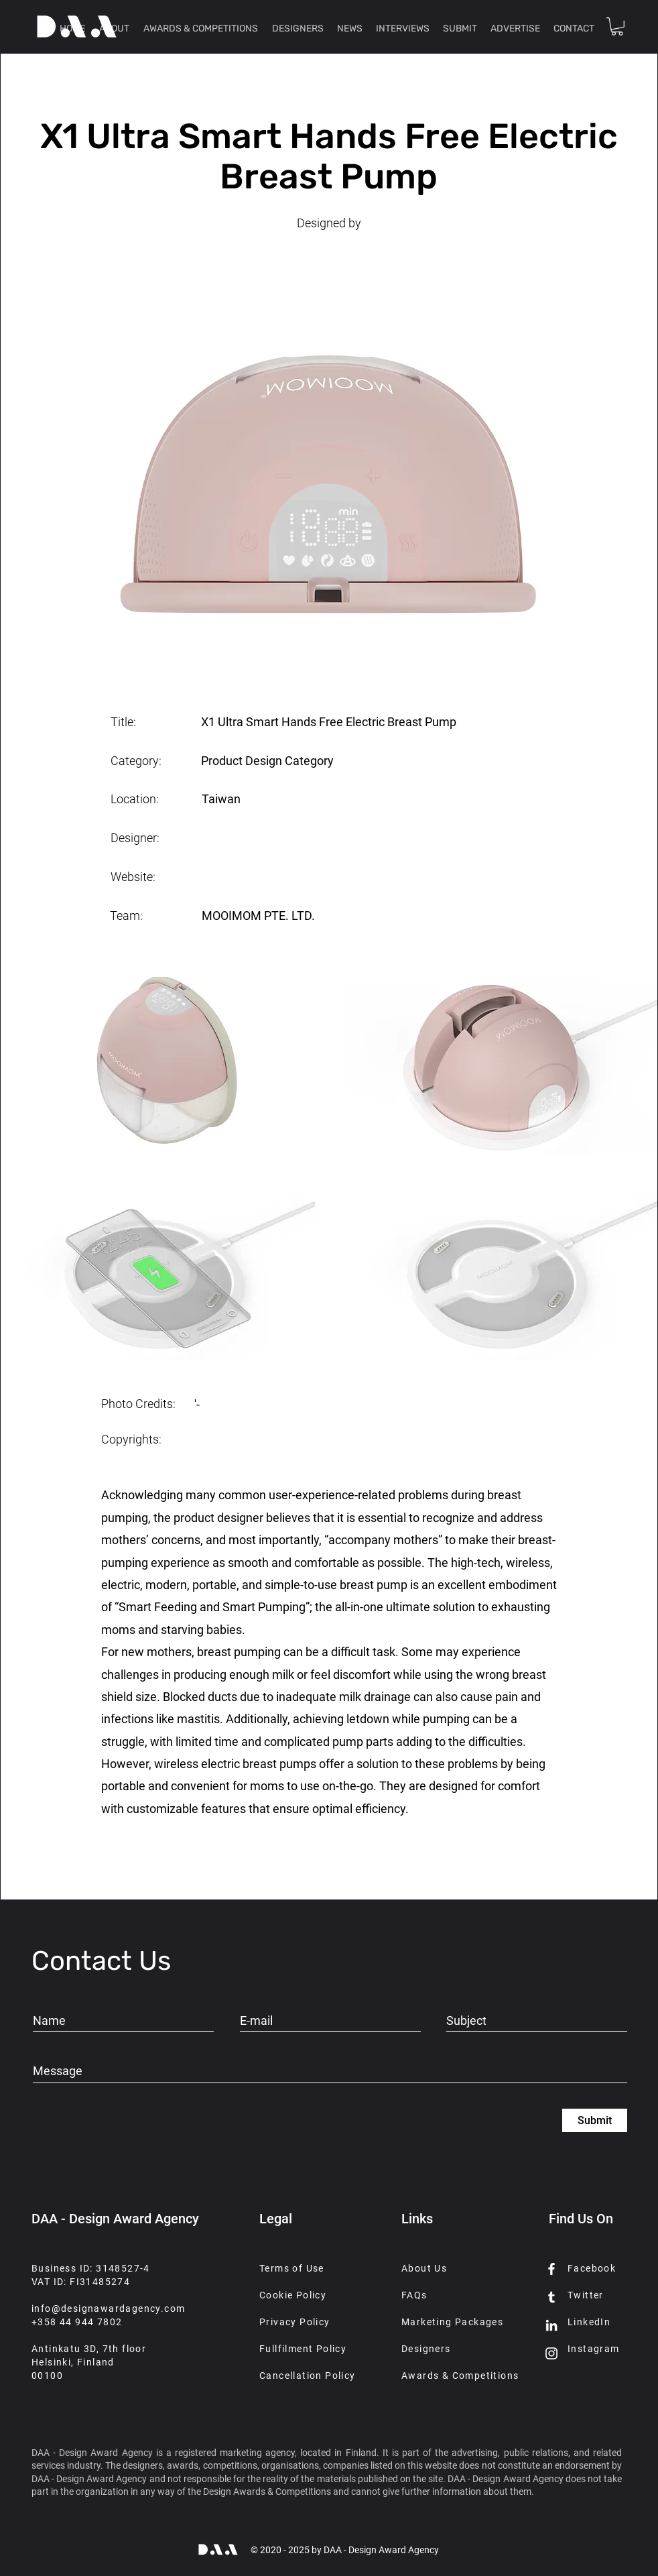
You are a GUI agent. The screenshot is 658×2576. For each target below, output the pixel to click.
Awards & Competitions (460, 2375)
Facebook (592, 2268)
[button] (617, 26)
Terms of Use (291, 2268)
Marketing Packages (452, 2322)
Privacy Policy (294, 2322)
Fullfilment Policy (302, 2348)
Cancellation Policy (307, 2375)
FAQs (414, 2295)
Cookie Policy (292, 2295)
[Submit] (594, 2120)
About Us (424, 2268)
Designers (426, 2348)
